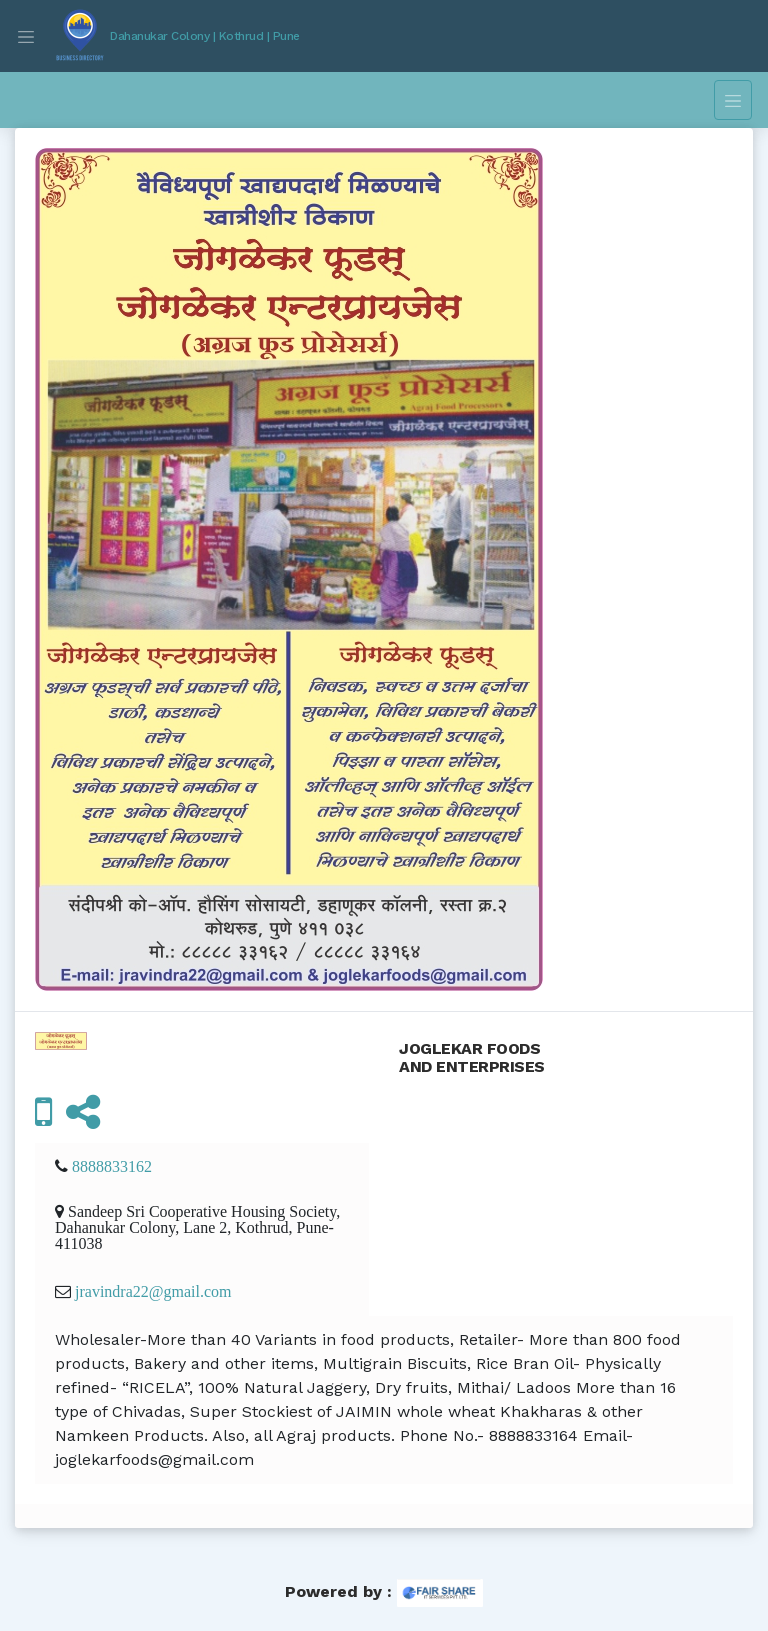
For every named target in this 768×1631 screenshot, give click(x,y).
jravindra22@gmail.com (153, 1291)
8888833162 (112, 1166)
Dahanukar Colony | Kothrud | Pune (205, 36)
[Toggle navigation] (26, 36)
